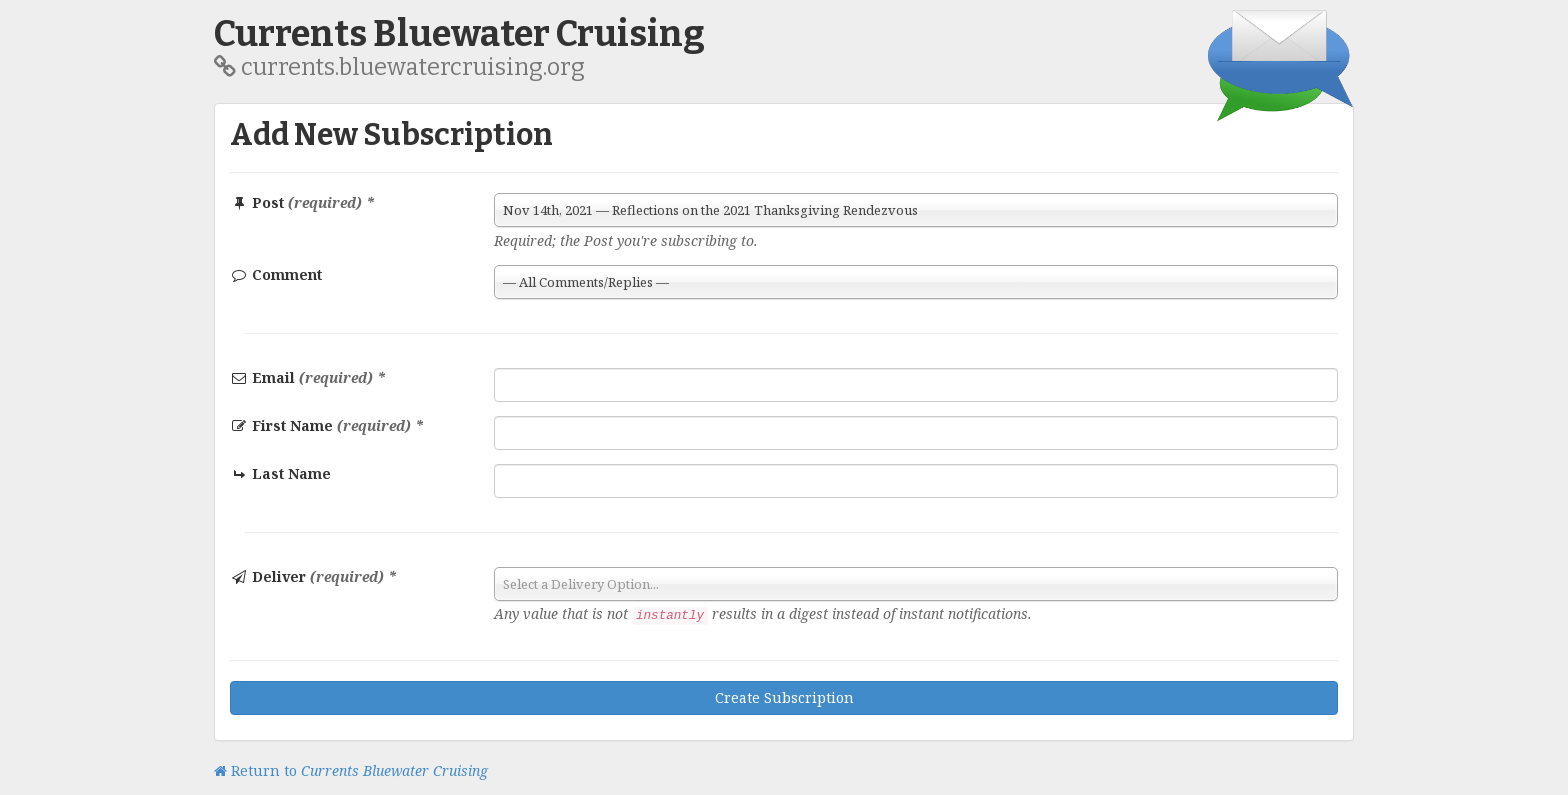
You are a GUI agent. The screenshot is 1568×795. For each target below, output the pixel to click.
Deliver (313, 576)
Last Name (281, 473)
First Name (327, 425)
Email (308, 377)
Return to (351, 770)
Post (302, 202)
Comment (276, 274)
